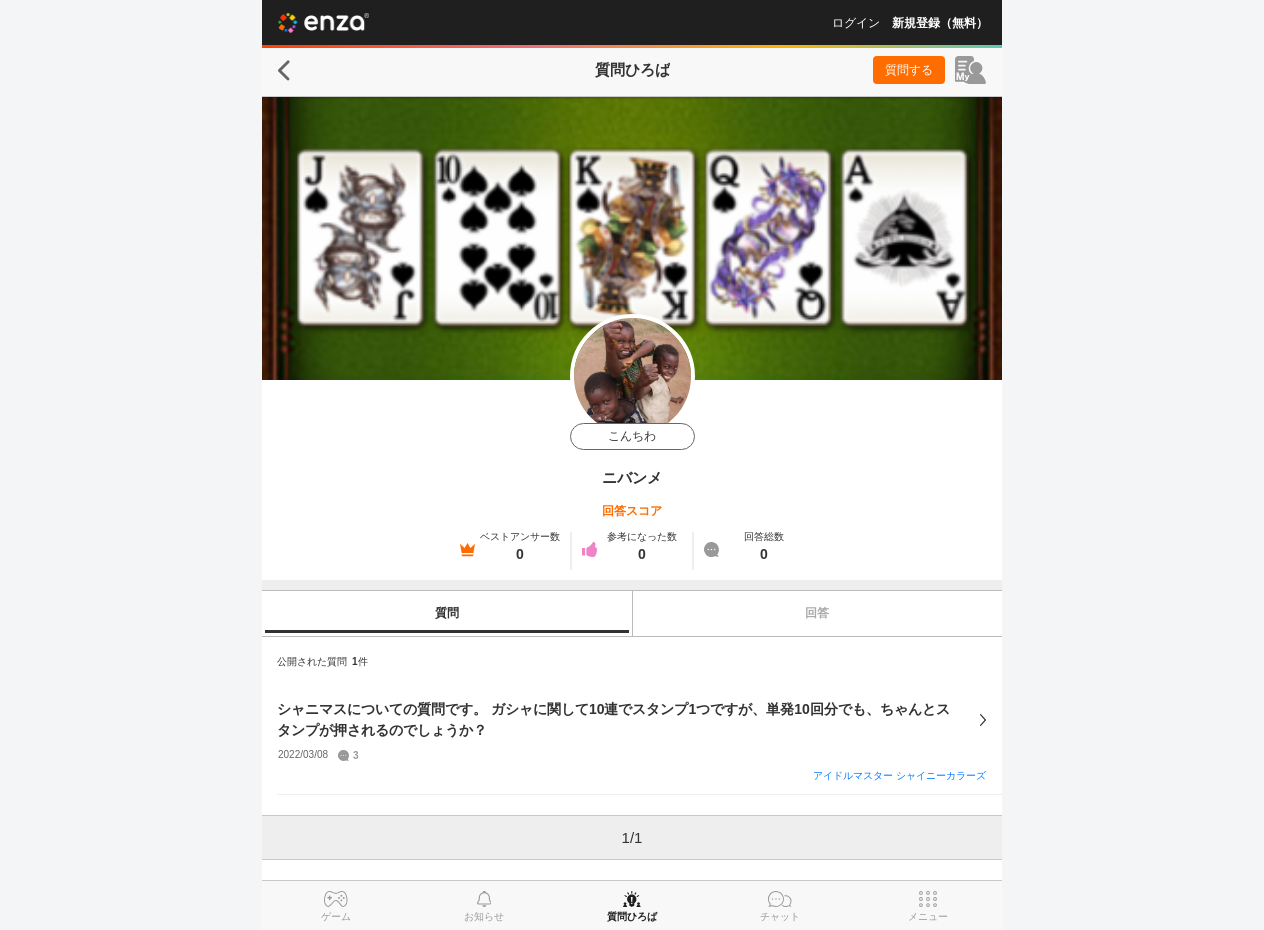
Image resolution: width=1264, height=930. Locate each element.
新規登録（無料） (940, 23)
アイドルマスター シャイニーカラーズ (899, 775)
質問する (909, 70)
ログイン (856, 23)
